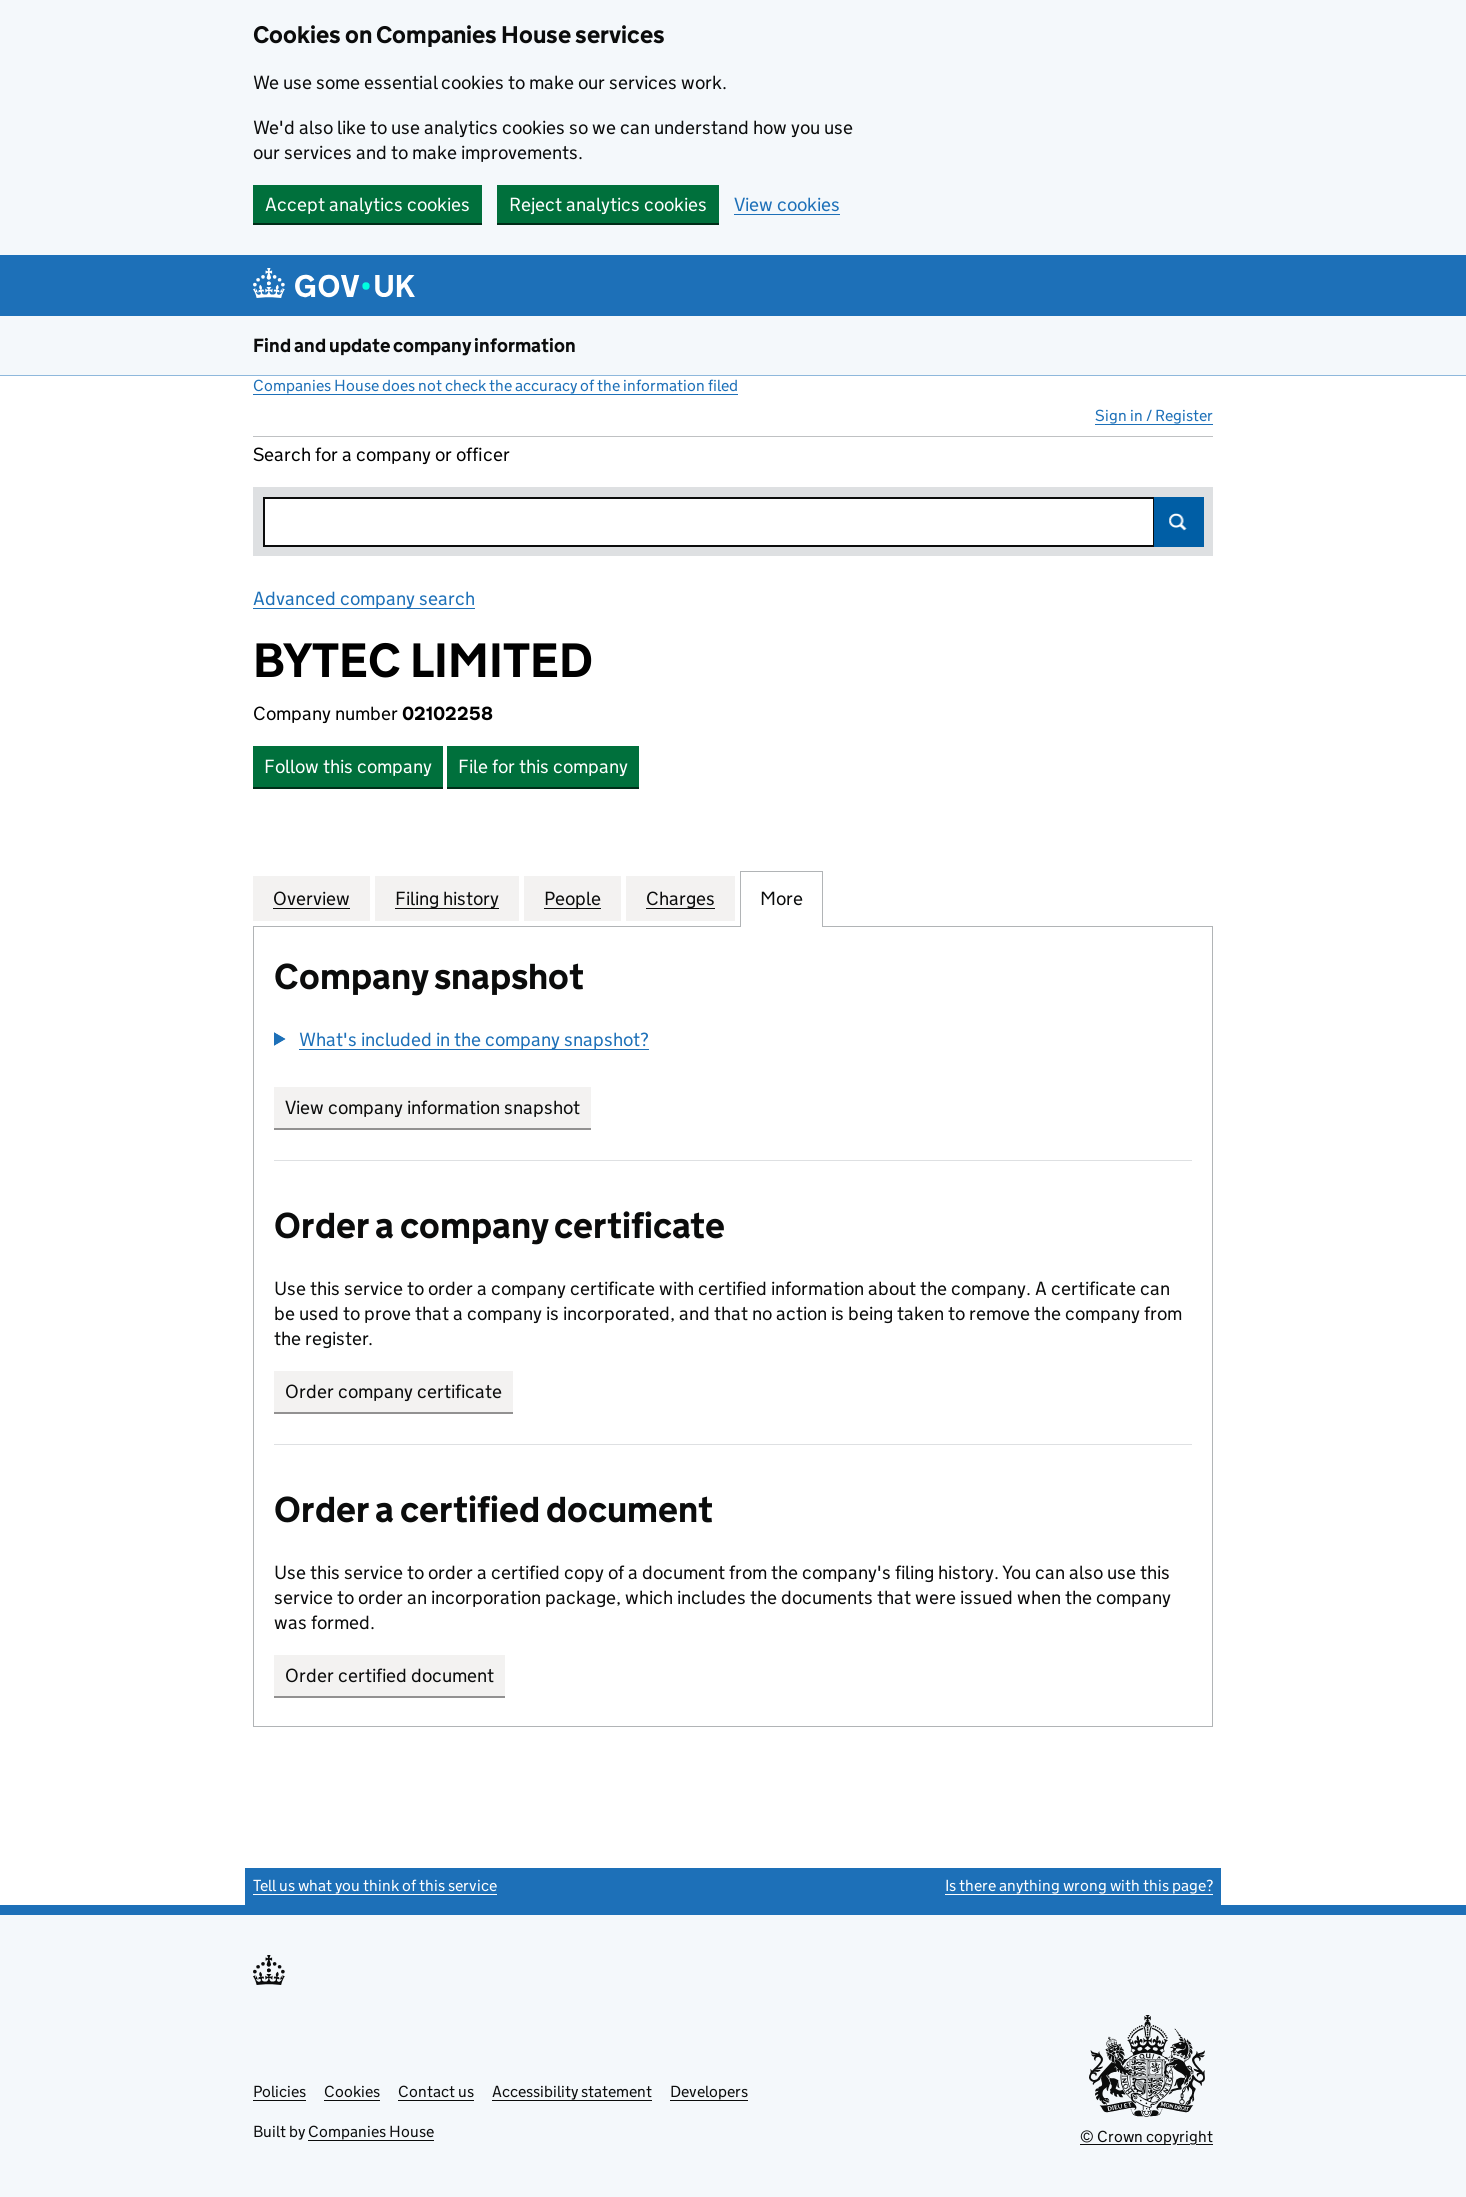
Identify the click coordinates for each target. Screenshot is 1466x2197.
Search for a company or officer (381, 454)
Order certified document (389, 1675)
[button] (461, 1039)
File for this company (543, 766)
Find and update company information (414, 345)
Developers (709, 2091)
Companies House (371, 2131)
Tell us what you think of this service (375, 1885)
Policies (279, 2091)
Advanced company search (364, 598)
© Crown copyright (1146, 2136)
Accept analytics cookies (367, 204)
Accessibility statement (572, 2091)
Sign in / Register (1154, 415)
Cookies (352, 2091)
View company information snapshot (438, 1107)
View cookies (787, 204)
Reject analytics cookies (608, 204)
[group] (733, 1042)
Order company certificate (393, 1391)
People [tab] (572, 898)
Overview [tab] (311, 898)
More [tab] (781, 898)
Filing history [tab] (447, 898)
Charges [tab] (680, 898)
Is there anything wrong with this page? (1079, 1885)
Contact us (436, 2091)
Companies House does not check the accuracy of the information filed (495, 385)
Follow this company (348, 766)
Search (1179, 522)
